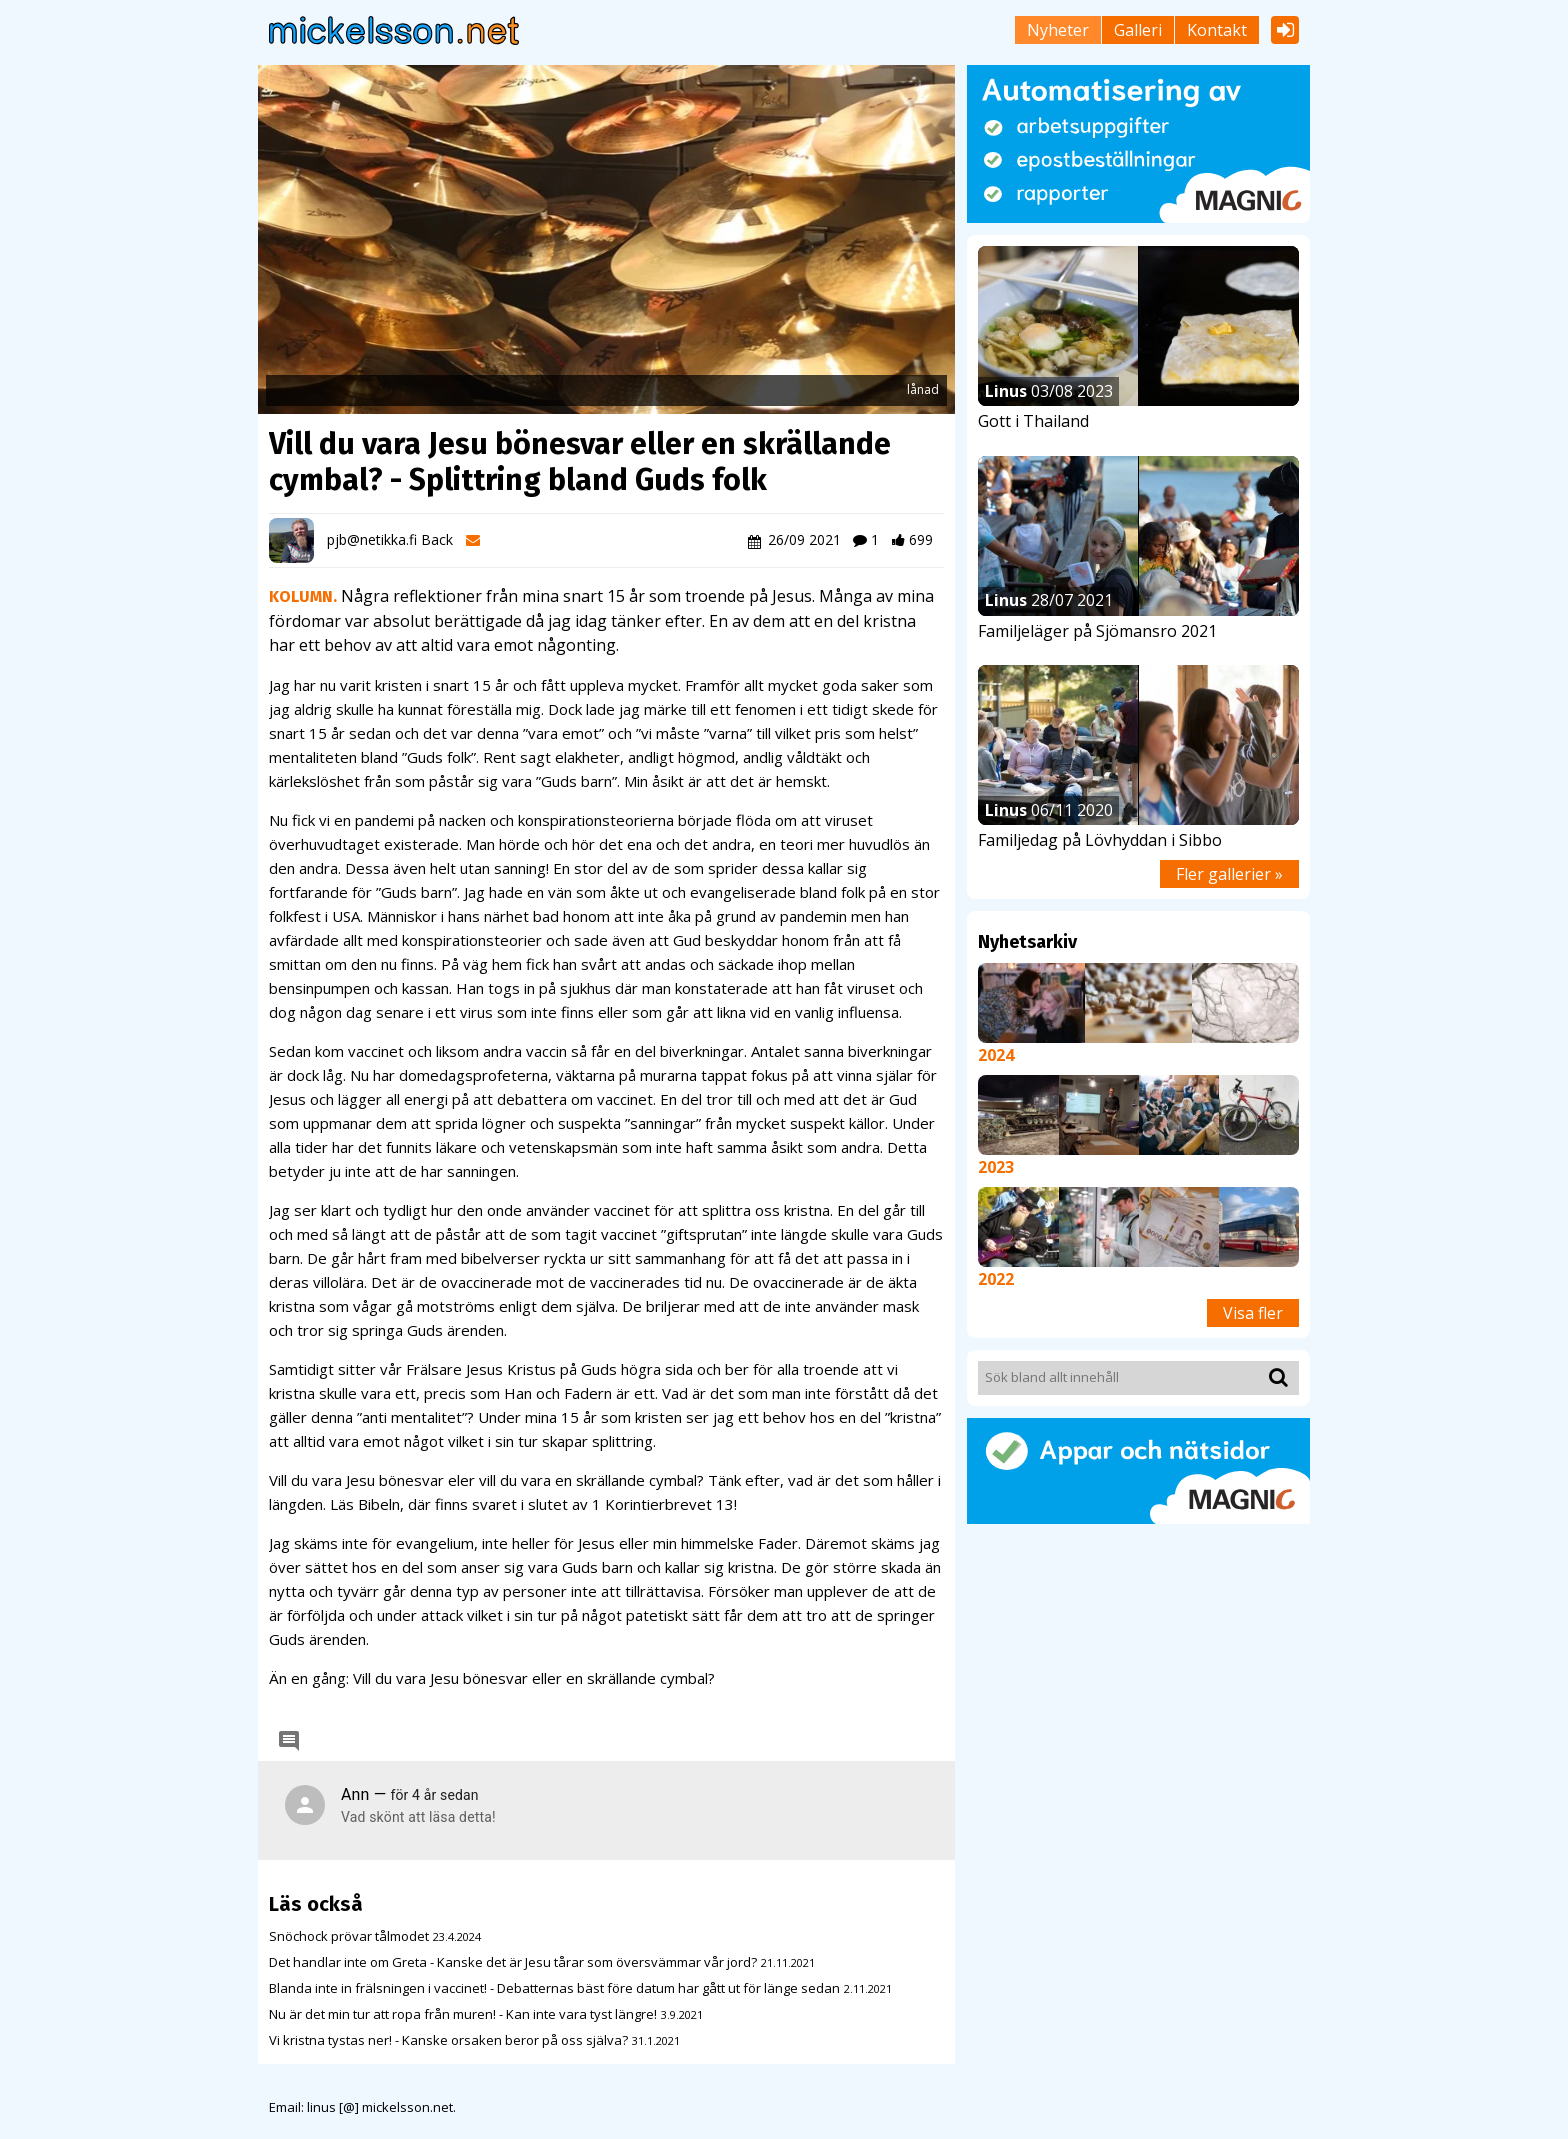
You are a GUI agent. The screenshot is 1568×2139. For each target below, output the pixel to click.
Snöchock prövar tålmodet (349, 1936)
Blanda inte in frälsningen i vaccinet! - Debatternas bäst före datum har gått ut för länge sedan (554, 1988)
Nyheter (1058, 30)
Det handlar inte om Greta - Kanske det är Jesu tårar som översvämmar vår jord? (513, 1962)
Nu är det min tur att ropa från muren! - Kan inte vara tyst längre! (463, 2014)
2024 (996, 1055)
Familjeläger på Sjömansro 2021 (1097, 631)
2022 (996, 1279)
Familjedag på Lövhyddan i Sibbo (1100, 840)
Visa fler (1253, 1313)
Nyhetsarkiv (1027, 942)
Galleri (1138, 30)
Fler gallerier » (1229, 874)
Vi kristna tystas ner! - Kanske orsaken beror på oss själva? (448, 2040)
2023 (996, 1167)
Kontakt (1217, 30)
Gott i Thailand (1033, 421)
